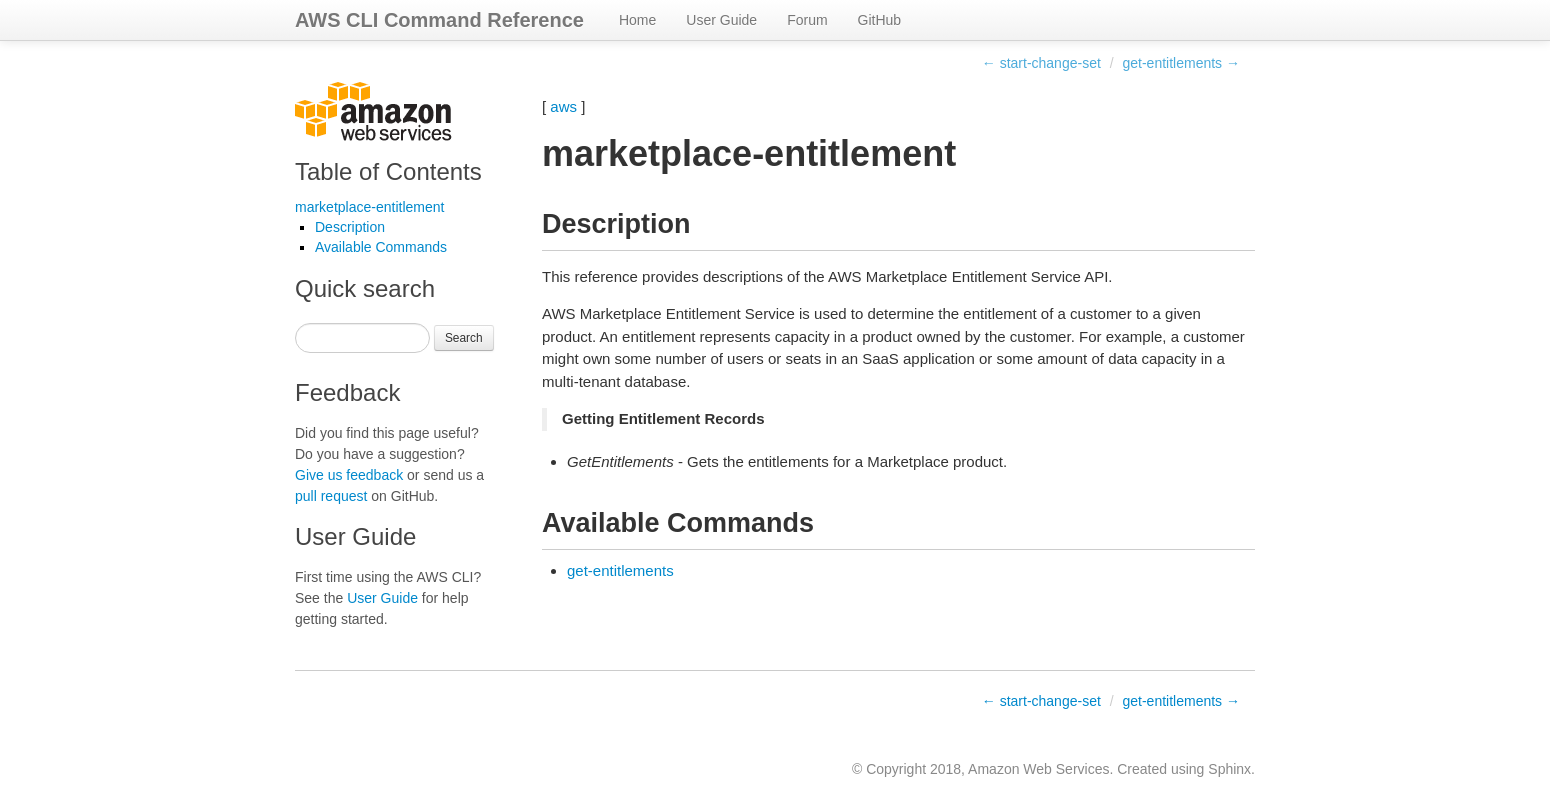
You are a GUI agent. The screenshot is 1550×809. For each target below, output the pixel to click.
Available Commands (381, 247)
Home (637, 20)
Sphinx (1229, 769)
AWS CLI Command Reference (439, 20)
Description (350, 227)
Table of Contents (388, 171)
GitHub (880, 20)
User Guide (721, 20)
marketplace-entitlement (369, 207)
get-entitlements (620, 570)
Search (464, 338)
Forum (807, 20)
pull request (331, 496)
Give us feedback (349, 475)
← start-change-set (1041, 63)
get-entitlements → (1182, 63)
